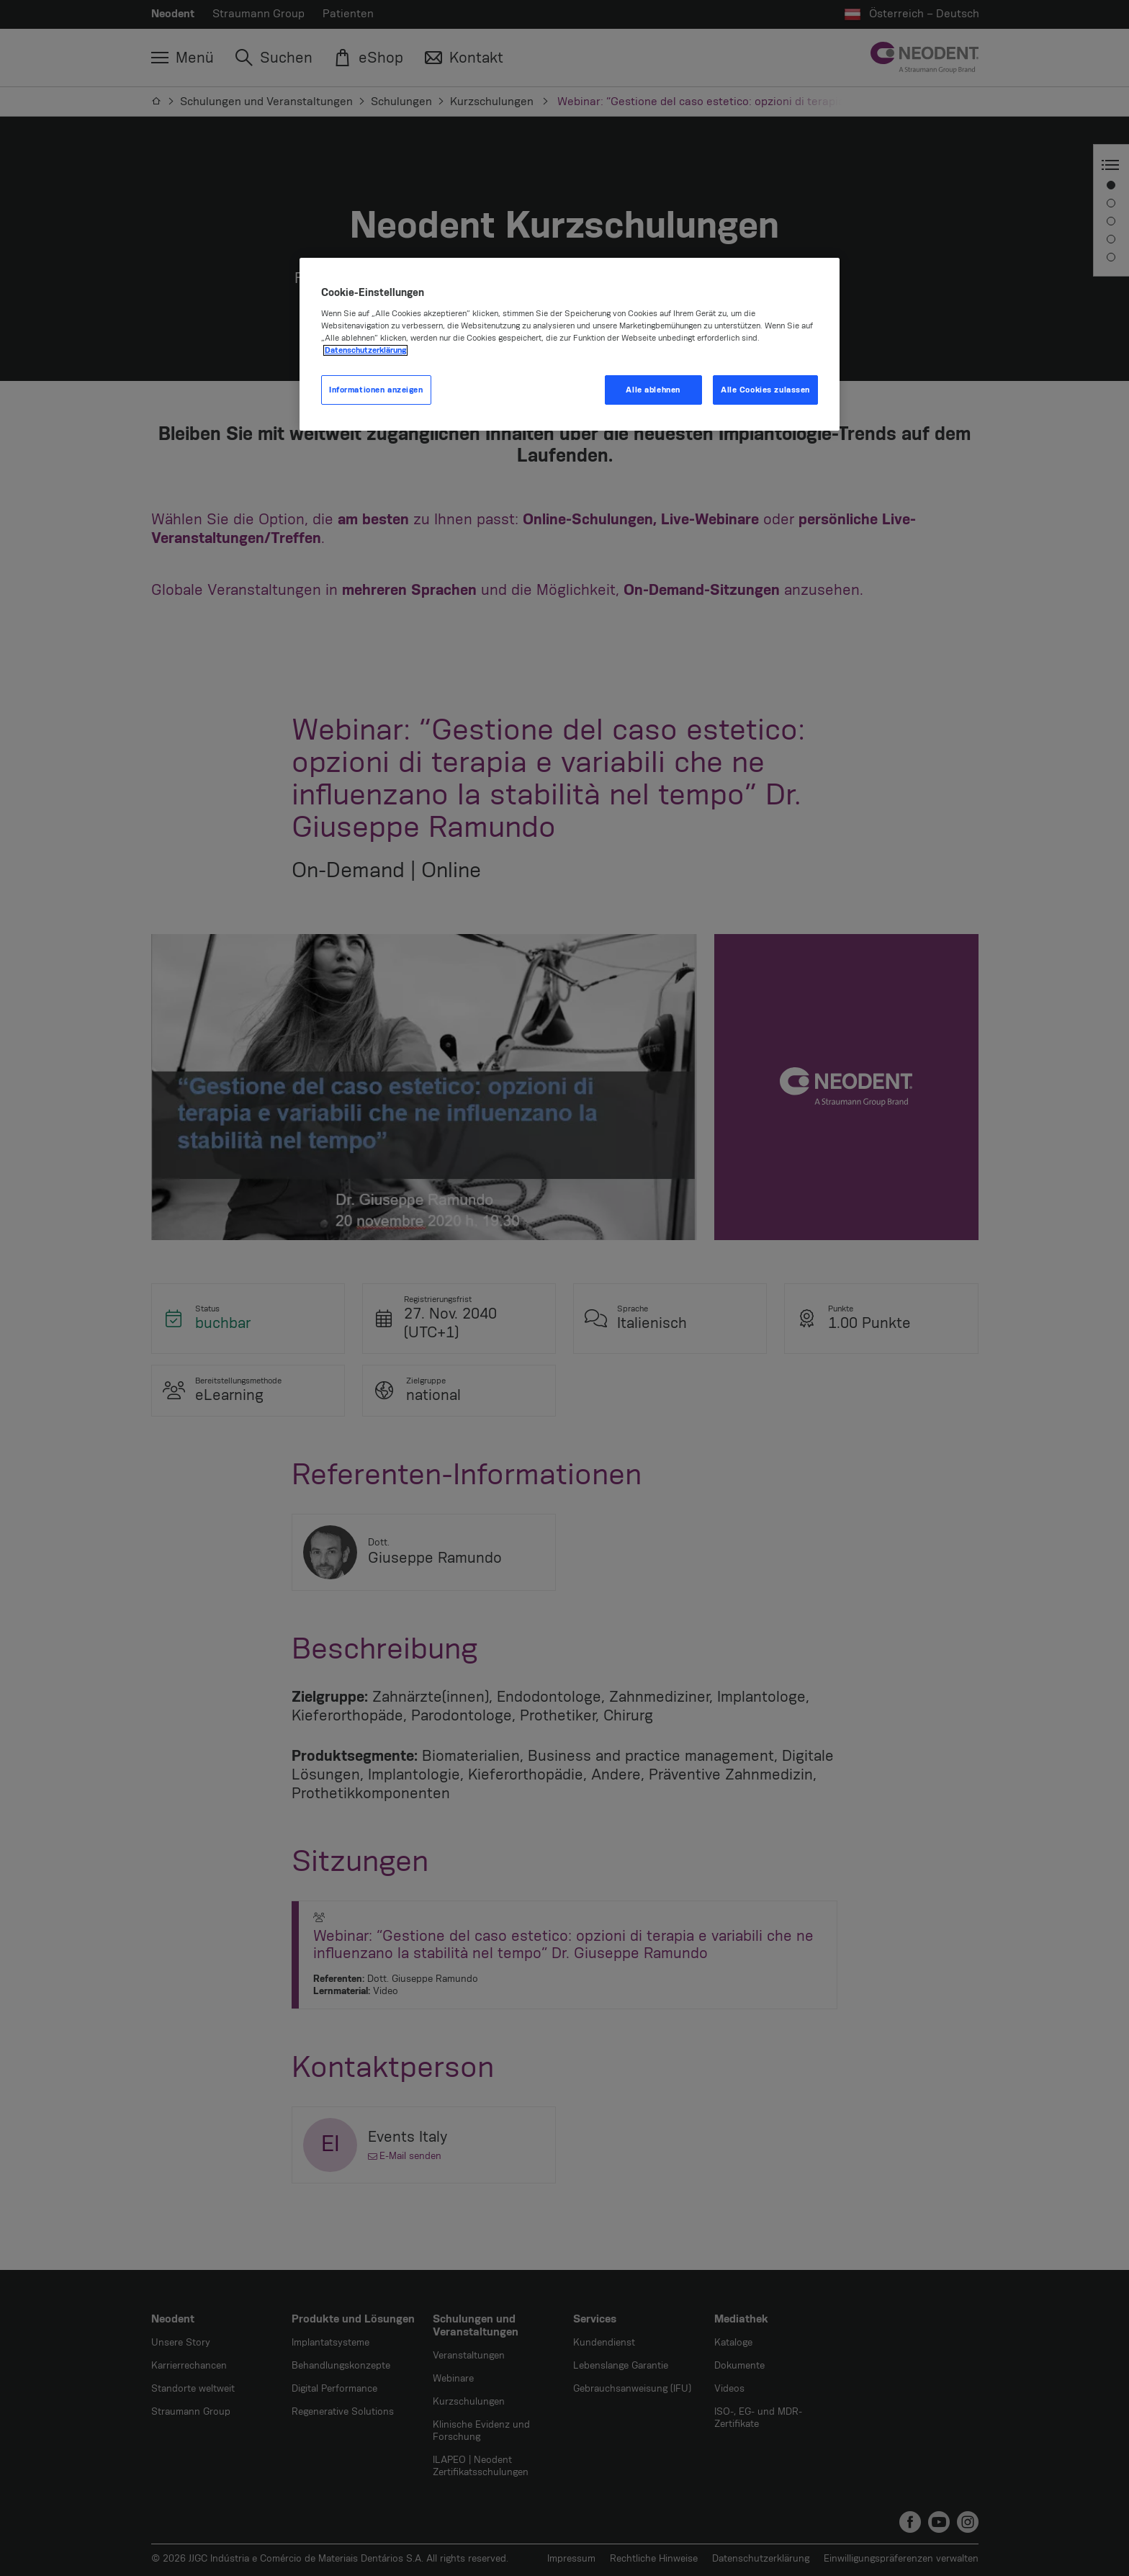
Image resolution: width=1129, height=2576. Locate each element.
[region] (570, 344)
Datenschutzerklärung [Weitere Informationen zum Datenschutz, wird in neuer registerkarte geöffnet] (365, 350)
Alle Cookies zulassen (765, 390)
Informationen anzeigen (376, 390)
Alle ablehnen (653, 390)
